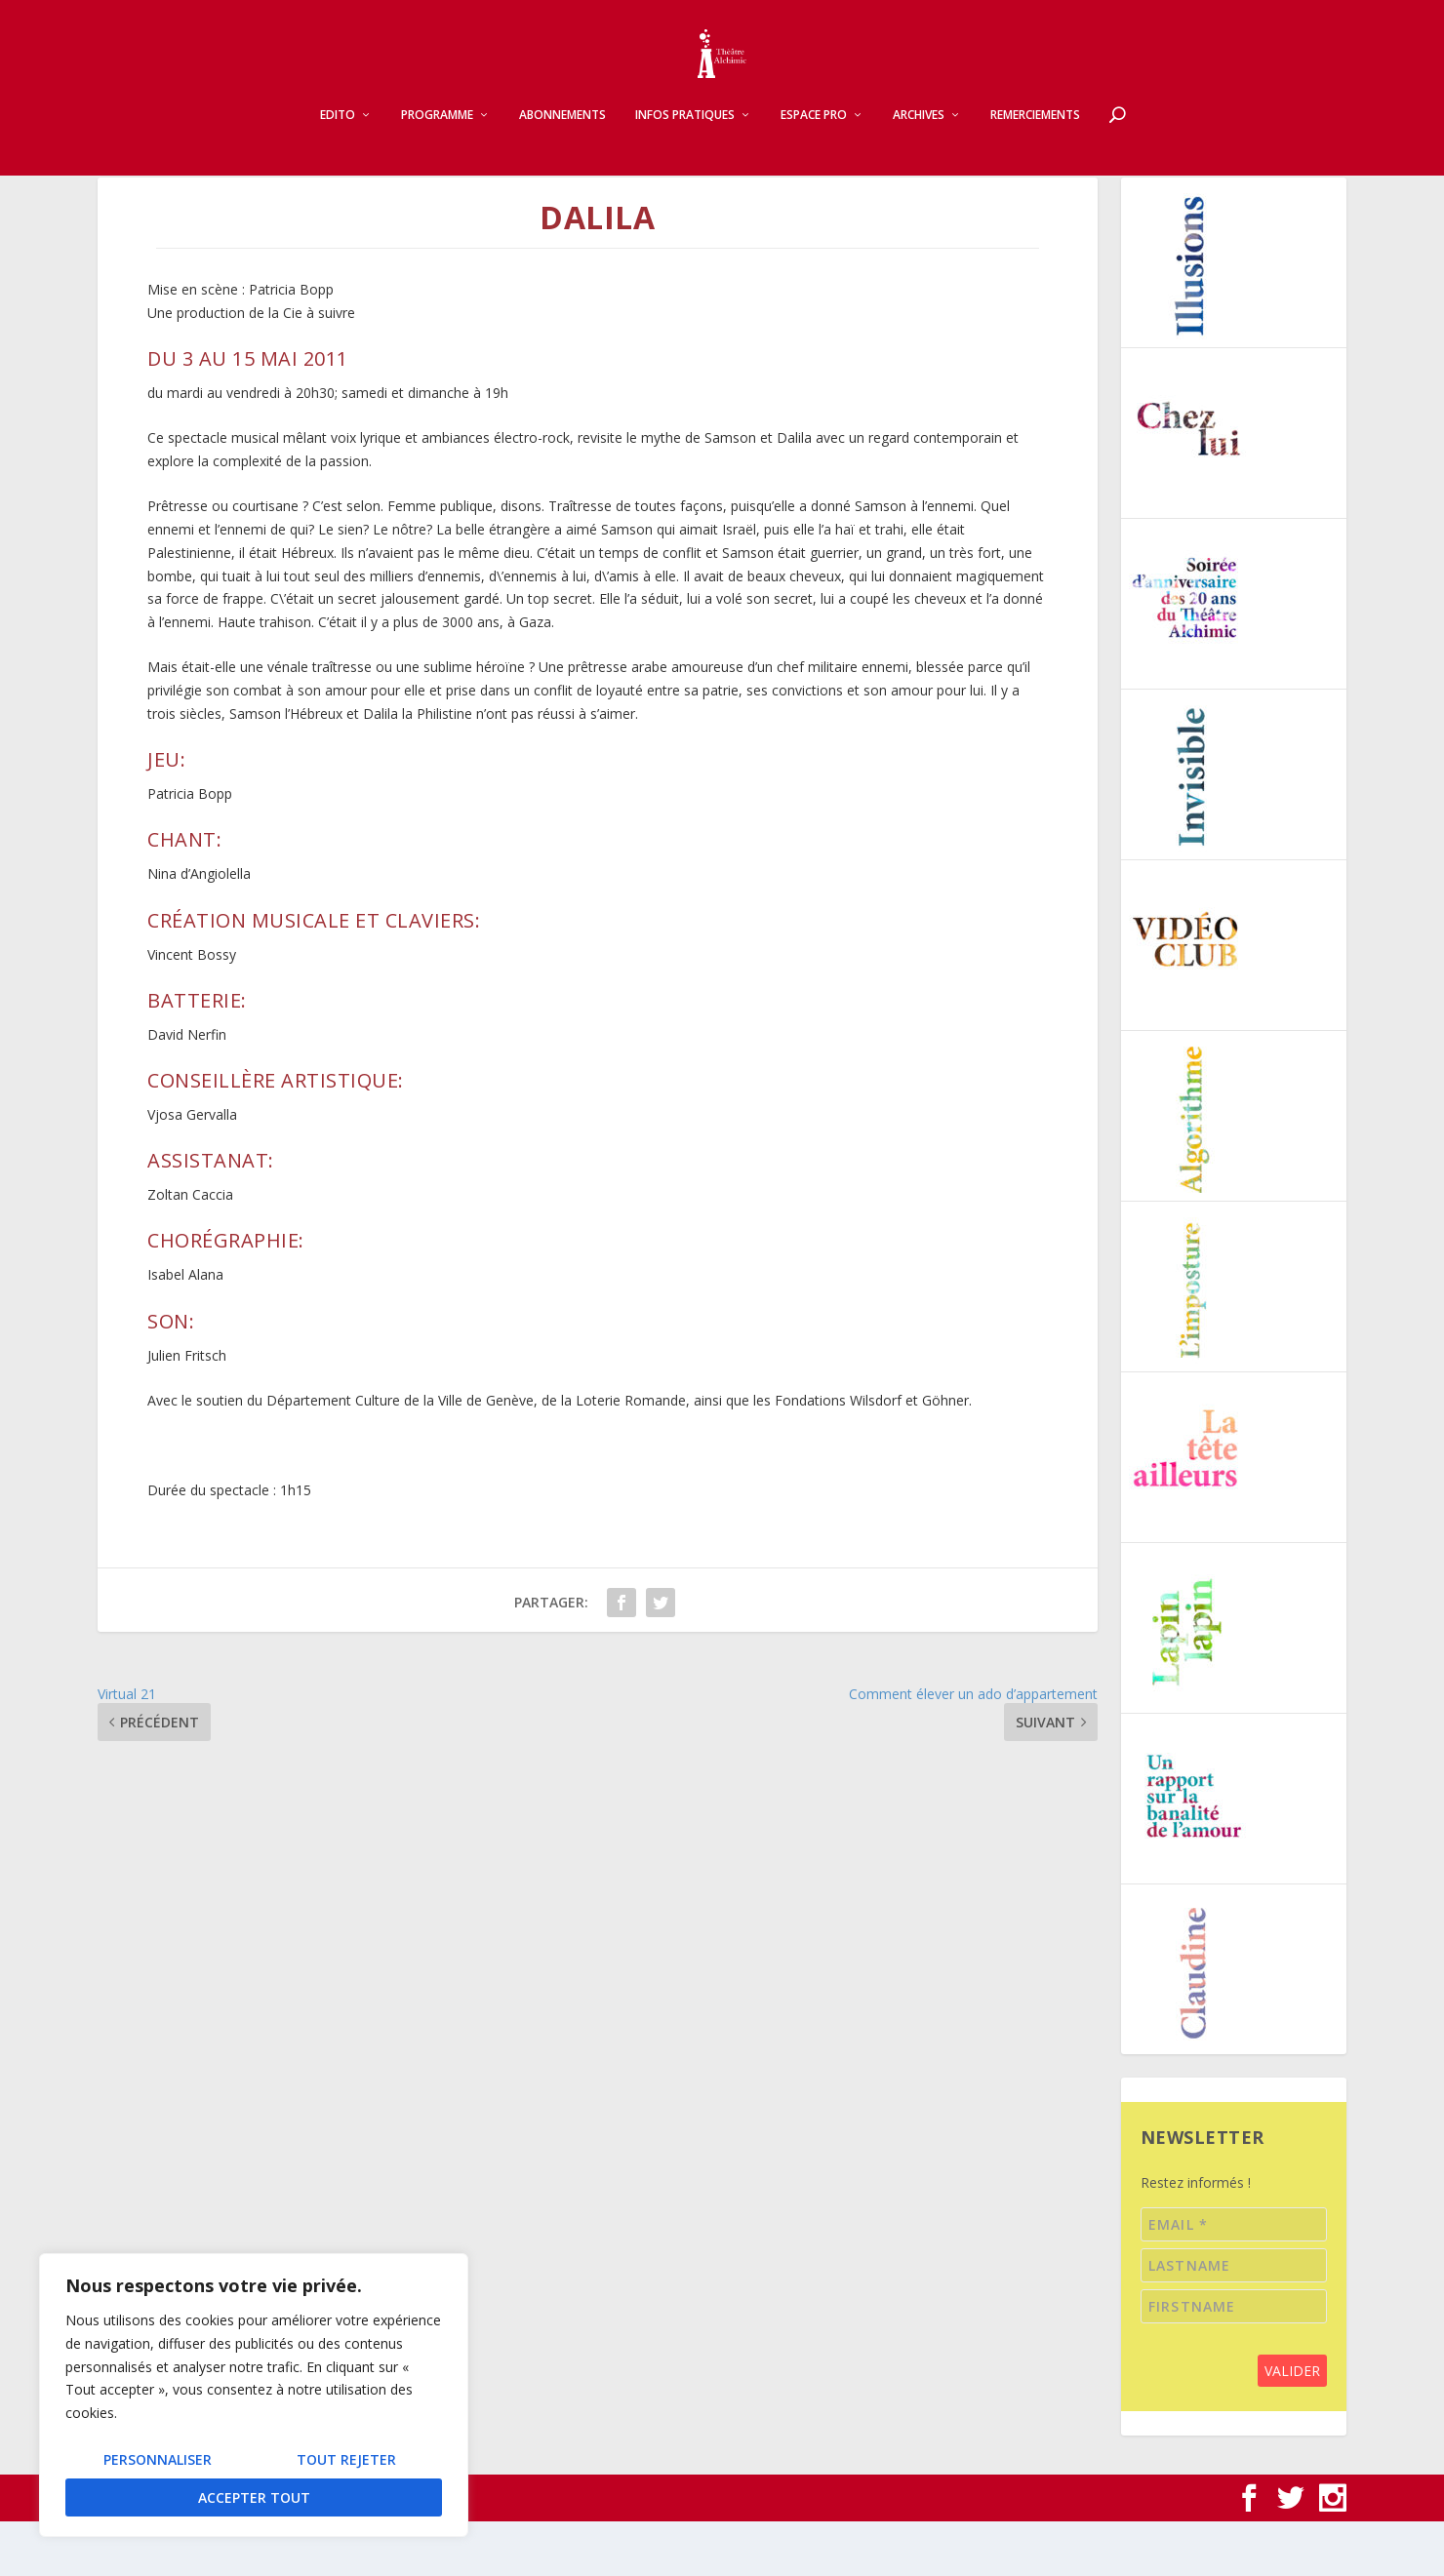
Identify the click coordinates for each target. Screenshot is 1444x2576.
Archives (918, 132)
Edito (337, 132)
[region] (253, 2395)
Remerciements (1035, 132)
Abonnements (562, 132)
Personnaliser (157, 2459)
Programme (437, 132)
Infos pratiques (685, 132)
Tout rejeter (346, 2459)
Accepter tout (254, 2497)
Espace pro (814, 132)
